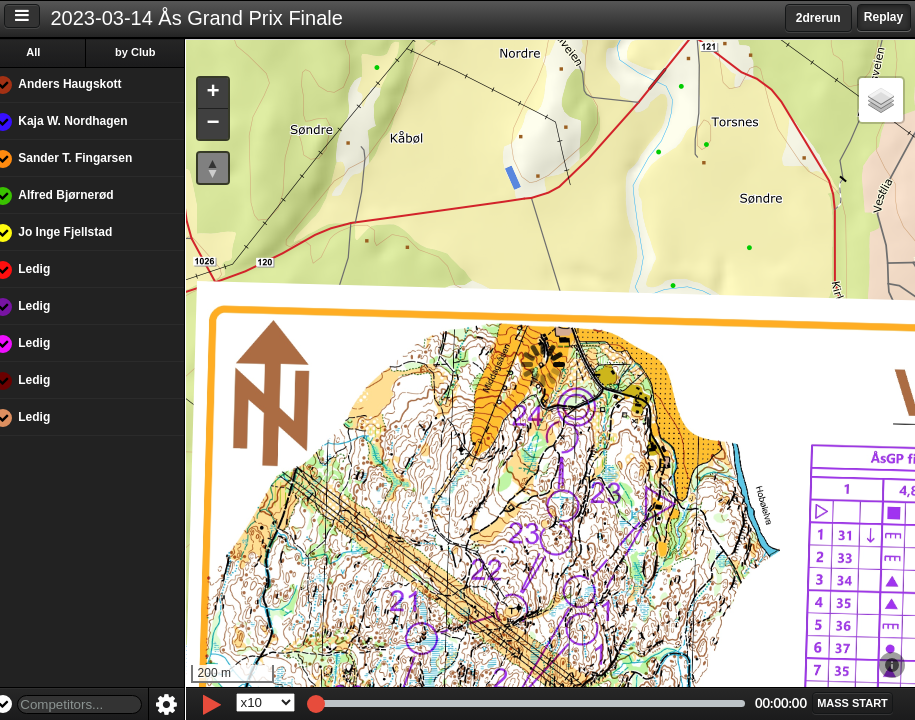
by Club (151, 52)
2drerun (818, 18)
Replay (883, 17)
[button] (228, 93)
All (49, 52)
